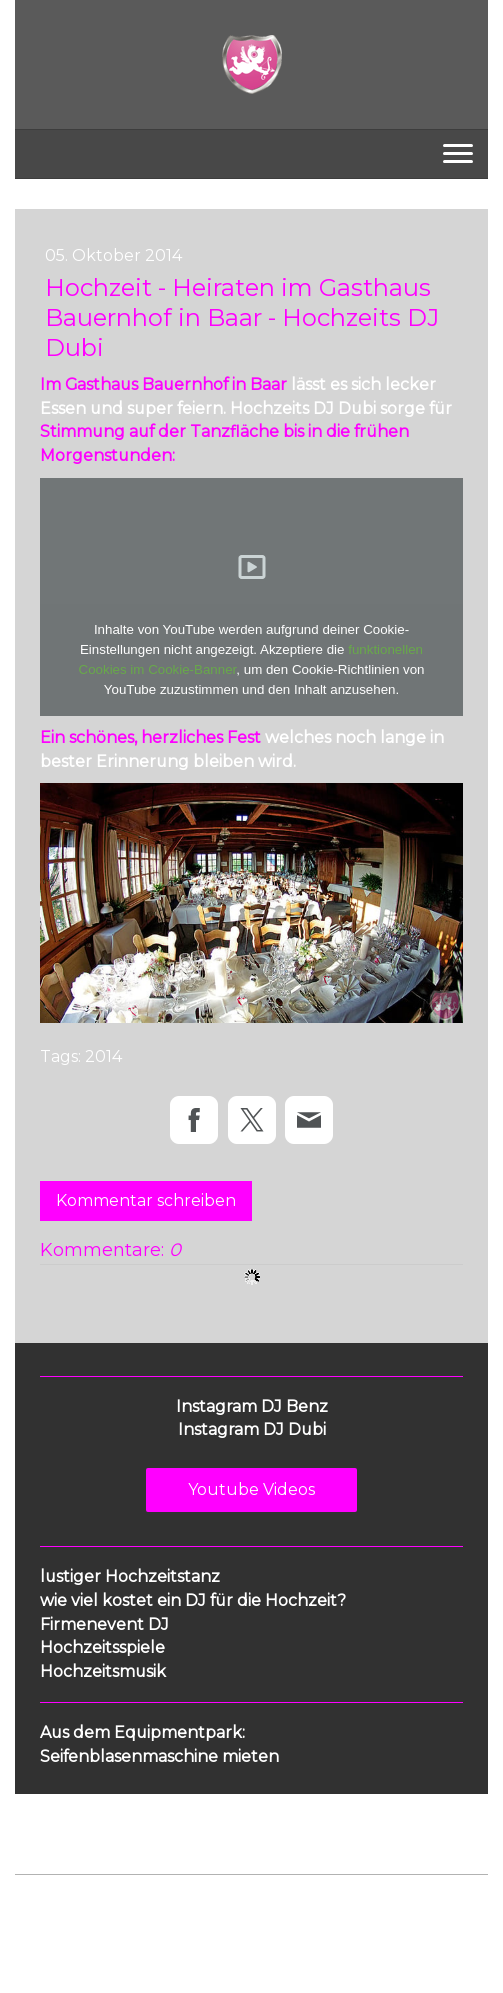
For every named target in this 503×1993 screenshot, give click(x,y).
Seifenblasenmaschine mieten (159, 1756)
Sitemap (333, 1906)
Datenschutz (137, 1906)
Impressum (51, 1906)
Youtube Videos (251, 1489)
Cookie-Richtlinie (242, 1906)
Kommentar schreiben (146, 1200)
